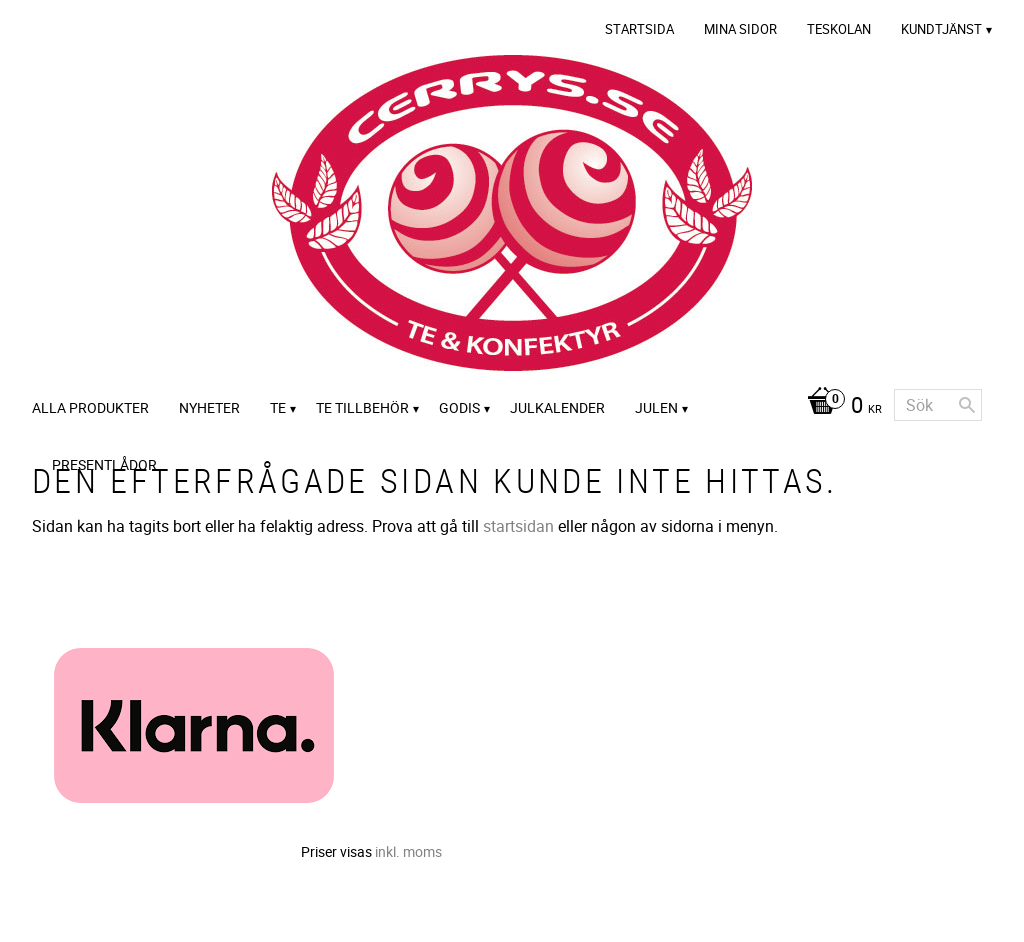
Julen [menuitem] (656, 407)
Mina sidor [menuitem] (740, 29)
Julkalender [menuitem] (557, 407)
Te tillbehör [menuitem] (362, 407)
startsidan (518, 526)
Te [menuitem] (278, 407)
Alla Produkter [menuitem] (90, 407)
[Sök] (967, 405)
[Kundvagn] (839, 407)
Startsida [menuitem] (639, 29)
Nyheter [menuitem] (209, 407)
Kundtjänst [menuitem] (941, 29)
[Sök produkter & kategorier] (938, 405)
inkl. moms (408, 851)
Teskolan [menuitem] (839, 29)
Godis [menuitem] (459, 407)
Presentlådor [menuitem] (104, 464)
